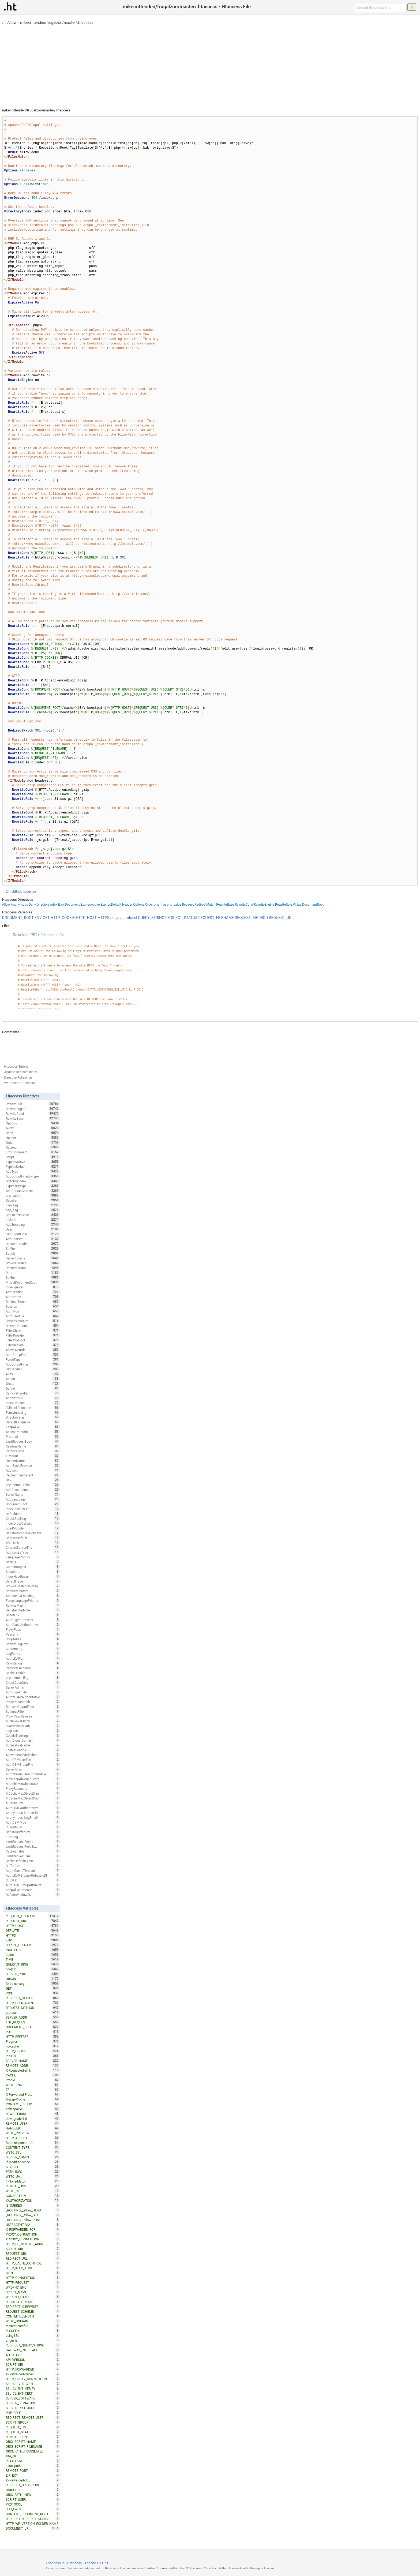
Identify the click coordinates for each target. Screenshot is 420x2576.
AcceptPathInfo (33, 1432)
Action (33, 1379)
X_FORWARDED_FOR (33, 2229)
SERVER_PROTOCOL (33, 2408)
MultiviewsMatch (33, 1721)
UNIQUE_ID (33, 2490)
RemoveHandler (33, 1393)
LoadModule (33, 1528)
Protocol (33, 1436)
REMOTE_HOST (33, 2186)
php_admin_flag (33, 1677)
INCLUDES (33, 1950)
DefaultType (33, 1581)
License (29, 891)
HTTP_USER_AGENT (33, 2003)
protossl (130, 918)
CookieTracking (33, 1735)
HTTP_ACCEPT (33, 2138)
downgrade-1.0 (33, 2118)
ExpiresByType (33, 1186)
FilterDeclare (33, 1345)
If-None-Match (33, 2181)
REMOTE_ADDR (33, 2065)
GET (46, 918)
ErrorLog (33, 1837)
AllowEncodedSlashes (33, 1755)
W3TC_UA (33, 2176)
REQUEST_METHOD (251, 918)
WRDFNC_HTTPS (33, 2297)
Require (33, 1200)
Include (33, 1219)
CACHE (33, 2075)
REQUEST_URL (33, 2253)
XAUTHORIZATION (33, 2200)
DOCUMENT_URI (30, 2528)
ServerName (33, 1494)
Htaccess (74, 2563)
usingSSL (33, 2335)
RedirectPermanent (33, 1475)
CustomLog (33, 1649)
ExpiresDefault (110, 904)
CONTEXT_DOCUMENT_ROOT (33, 2514)
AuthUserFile (33, 1316)
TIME (33, 1959)
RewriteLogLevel (33, 1644)
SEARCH (33, 2167)
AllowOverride (33, 1350)
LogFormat (33, 1653)
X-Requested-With (33, 2070)
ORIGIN (33, 1979)
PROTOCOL (33, 2504)
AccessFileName (33, 1745)
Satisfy (33, 1253)
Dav (33, 1480)
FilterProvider (33, 1335)
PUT (33, 2032)
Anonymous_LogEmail (33, 1817)
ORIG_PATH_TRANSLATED (33, 2451)
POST (33, 1993)
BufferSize (33, 1865)
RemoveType (33, 1451)
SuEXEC (33, 1880)
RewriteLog (33, 1663)
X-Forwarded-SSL (33, 2480)
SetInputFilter (33, 1711)
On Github (14, 891)
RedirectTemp (33, 1301)
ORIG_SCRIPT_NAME (33, 2441)
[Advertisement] (210, 64)
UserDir (33, 1562)
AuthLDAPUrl (33, 1658)
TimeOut (33, 1456)
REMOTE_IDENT (33, 2437)
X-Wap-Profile (33, 2099)
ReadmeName (33, 1446)
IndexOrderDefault (33, 1523)
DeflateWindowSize (33, 1894)
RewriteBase (225, 904)
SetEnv (33, 1277)
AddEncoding (33, 1224)
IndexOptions (33, 1403)
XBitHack (33, 1542)
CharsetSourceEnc (33, 1547)
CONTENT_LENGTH (33, 2316)
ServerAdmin (33, 1687)
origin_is (33, 2340)
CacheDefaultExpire (33, 1861)
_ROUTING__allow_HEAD (33, 2210)
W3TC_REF (33, 2191)
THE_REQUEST (33, 2022)
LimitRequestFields (33, 1841)
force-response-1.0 (33, 2142)
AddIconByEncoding (33, 1595)
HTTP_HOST (86, 918)
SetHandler (33, 1369)
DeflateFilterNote (33, 1610)
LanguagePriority (33, 1557)
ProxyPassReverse (33, 1716)
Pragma (33, 2041)
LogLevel (33, 1730)
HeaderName (33, 1460)
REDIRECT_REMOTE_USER (33, 2417)
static (33, 1954)
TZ (33, 2089)
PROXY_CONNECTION (33, 2234)
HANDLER (33, 2128)
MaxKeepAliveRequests (33, 1779)
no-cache (33, 2046)
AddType (33, 1171)
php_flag (160, 904)
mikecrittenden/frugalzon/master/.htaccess (56, 22)
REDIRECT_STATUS (181, 918)
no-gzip (116, 918)
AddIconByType (33, 1552)
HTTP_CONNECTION (33, 2277)
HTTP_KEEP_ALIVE (33, 2268)
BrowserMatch (33, 1263)
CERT (33, 2273)
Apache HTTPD (96, 2563)
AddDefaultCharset (33, 1190)
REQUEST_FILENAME (216, 918)
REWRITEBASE (33, 2114)
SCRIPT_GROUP (33, 2422)
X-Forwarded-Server (33, 2374)
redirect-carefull (33, 2326)
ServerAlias (33, 1769)
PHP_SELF (33, 2412)
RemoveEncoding (33, 1668)
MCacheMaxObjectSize (33, 1793)
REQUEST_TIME (33, 2427)
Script (33, 1157)
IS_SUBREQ (33, 2205)
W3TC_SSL (33, 2152)
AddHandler (33, 1292)
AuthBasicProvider (33, 1465)
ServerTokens (33, 1258)
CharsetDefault (33, 1538)
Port (33, 1272)
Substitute (33, 1571)
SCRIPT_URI (33, 2364)
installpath (33, 2465)
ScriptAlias (33, 1639)
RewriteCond (244, 904)
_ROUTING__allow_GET (33, 2215)
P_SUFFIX (33, 2330)
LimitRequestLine (33, 1856)
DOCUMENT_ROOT (18, 918)
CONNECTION (33, 2195)
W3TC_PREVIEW (33, 2133)
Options (138, 904)
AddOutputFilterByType (33, 1176)
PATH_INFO (33, 2171)
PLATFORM (33, 2461)
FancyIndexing (33, 1412)
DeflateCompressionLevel (33, 1533)
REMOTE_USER (33, 2123)
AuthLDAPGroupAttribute (33, 1885)
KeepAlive (33, 1427)
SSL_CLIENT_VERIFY (33, 2388)
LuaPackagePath (33, 1726)
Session (33, 1306)
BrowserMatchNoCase (33, 1586)
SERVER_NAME (33, 2060)
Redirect (188, 904)
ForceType (33, 1359)
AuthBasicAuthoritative (33, 1624)
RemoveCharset (33, 1591)
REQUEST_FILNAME (33, 2302)
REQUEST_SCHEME (33, 2311)
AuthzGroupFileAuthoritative (33, 1774)
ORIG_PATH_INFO (33, 2494)
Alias (33, 1374)
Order (149, 904)
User (33, 1229)
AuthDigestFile (33, 1692)
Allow (11, 22)
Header (127, 904)
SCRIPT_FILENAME (33, 1945)
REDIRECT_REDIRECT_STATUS (33, 2519)
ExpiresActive (90, 904)
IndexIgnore (33, 1287)
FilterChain (33, 1330)
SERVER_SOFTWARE (33, 2398)
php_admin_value (33, 1485)
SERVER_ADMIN (33, 2157)
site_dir (33, 2456)
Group (33, 1383)
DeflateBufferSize (33, 1832)
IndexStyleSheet (33, 1509)
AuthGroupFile (33, 1354)
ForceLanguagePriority (33, 1600)
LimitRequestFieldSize (33, 1846)
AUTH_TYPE (33, 2355)
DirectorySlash (33, 1417)
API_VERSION (33, 2359)
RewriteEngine (264, 904)
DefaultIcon (33, 1514)
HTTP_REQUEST (33, 2282)
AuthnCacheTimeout (33, 1870)
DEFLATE (33, 1930)
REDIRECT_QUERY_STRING (33, 2345)
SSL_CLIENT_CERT (33, 2393)
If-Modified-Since (33, 2162)
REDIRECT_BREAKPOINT (33, 2485)
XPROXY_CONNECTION (33, 2239)
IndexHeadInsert (33, 1576)
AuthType (33, 1311)
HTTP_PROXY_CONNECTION (33, 2379)
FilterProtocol (33, 1340)
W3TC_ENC (33, 2085)
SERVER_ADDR (33, 2017)
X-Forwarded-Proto (33, 2094)
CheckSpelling (33, 1518)
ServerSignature (33, 1321)
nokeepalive (33, 2109)
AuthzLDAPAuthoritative (33, 1697)
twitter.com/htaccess (19, 1083)
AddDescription (33, 1489)
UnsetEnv (33, 1615)
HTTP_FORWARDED (33, 2369)
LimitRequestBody (33, 1441)
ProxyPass (33, 1629)
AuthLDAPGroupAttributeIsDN (33, 1875)
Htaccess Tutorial (16, 1066)
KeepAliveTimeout (33, 1890)
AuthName (33, 1297)
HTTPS (104, 918)
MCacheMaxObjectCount (33, 1798)
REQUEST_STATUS (33, 2432)
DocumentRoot (33, 1504)
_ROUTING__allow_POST (33, 2220)
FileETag (33, 1205)
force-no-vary (33, 1983)
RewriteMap (33, 1605)
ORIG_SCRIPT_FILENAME (33, 2446)
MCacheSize (33, 1803)
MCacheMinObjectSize (33, 1784)
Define (33, 1388)
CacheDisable (33, 1673)
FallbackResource (33, 1407)
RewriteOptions (33, 1325)
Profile (33, 2080)
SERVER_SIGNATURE (33, 2403)
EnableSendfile (33, 1750)
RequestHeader (33, 1244)
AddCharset (33, 1239)
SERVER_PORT (33, 1974)
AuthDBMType (33, 1822)
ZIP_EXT (33, 2475)
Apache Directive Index (20, 1072)
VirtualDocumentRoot (308, 904)
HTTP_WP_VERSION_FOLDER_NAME (33, 2524)
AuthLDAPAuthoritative (33, 1808)
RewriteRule (283, 904)
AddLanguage (33, 1499)
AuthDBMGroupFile (33, 1764)
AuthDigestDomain (33, 1740)
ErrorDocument (69, 904)
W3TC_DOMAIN (33, 2321)
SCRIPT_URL (33, 2249)
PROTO (33, 2056)
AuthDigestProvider (33, 1620)
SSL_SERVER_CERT (33, 2384)
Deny (32, 904)
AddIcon (33, 1470)
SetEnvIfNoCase (33, 1215)
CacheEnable (33, 1851)
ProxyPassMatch (33, 1702)
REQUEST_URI (280, 918)
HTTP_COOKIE (63, 918)
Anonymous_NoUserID (33, 1812)
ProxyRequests (33, 1788)
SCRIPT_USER (33, 2499)
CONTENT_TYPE (33, 2147)
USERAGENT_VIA (33, 2224)
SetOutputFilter (33, 1234)
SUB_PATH (33, 2509)
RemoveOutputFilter (33, 1706)
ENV (38, 918)
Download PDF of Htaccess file (38, 935)
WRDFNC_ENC (33, 2287)
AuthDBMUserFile (33, 1759)
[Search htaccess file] (380, 7)
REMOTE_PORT (33, 2470)
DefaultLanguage (33, 1422)
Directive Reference (18, 1077)
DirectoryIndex (47, 904)
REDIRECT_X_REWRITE (33, 2306)
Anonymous (19, 904)
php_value (174, 904)
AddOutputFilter (33, 1364)
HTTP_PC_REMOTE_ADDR (33, 2244)
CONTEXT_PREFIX (33, 2104)
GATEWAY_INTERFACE (33, 2350)
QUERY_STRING (151, 918)
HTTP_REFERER (33, 2036)
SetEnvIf (33, 1248)
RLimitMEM (33, 1827)
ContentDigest (33, 1567)
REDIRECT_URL (33, 2258)
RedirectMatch (204, 904)
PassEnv (33, 1634)
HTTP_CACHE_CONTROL (33, 2263)
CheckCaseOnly (33, 1682)
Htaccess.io (55, 2563)
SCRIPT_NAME (33, 2292)
